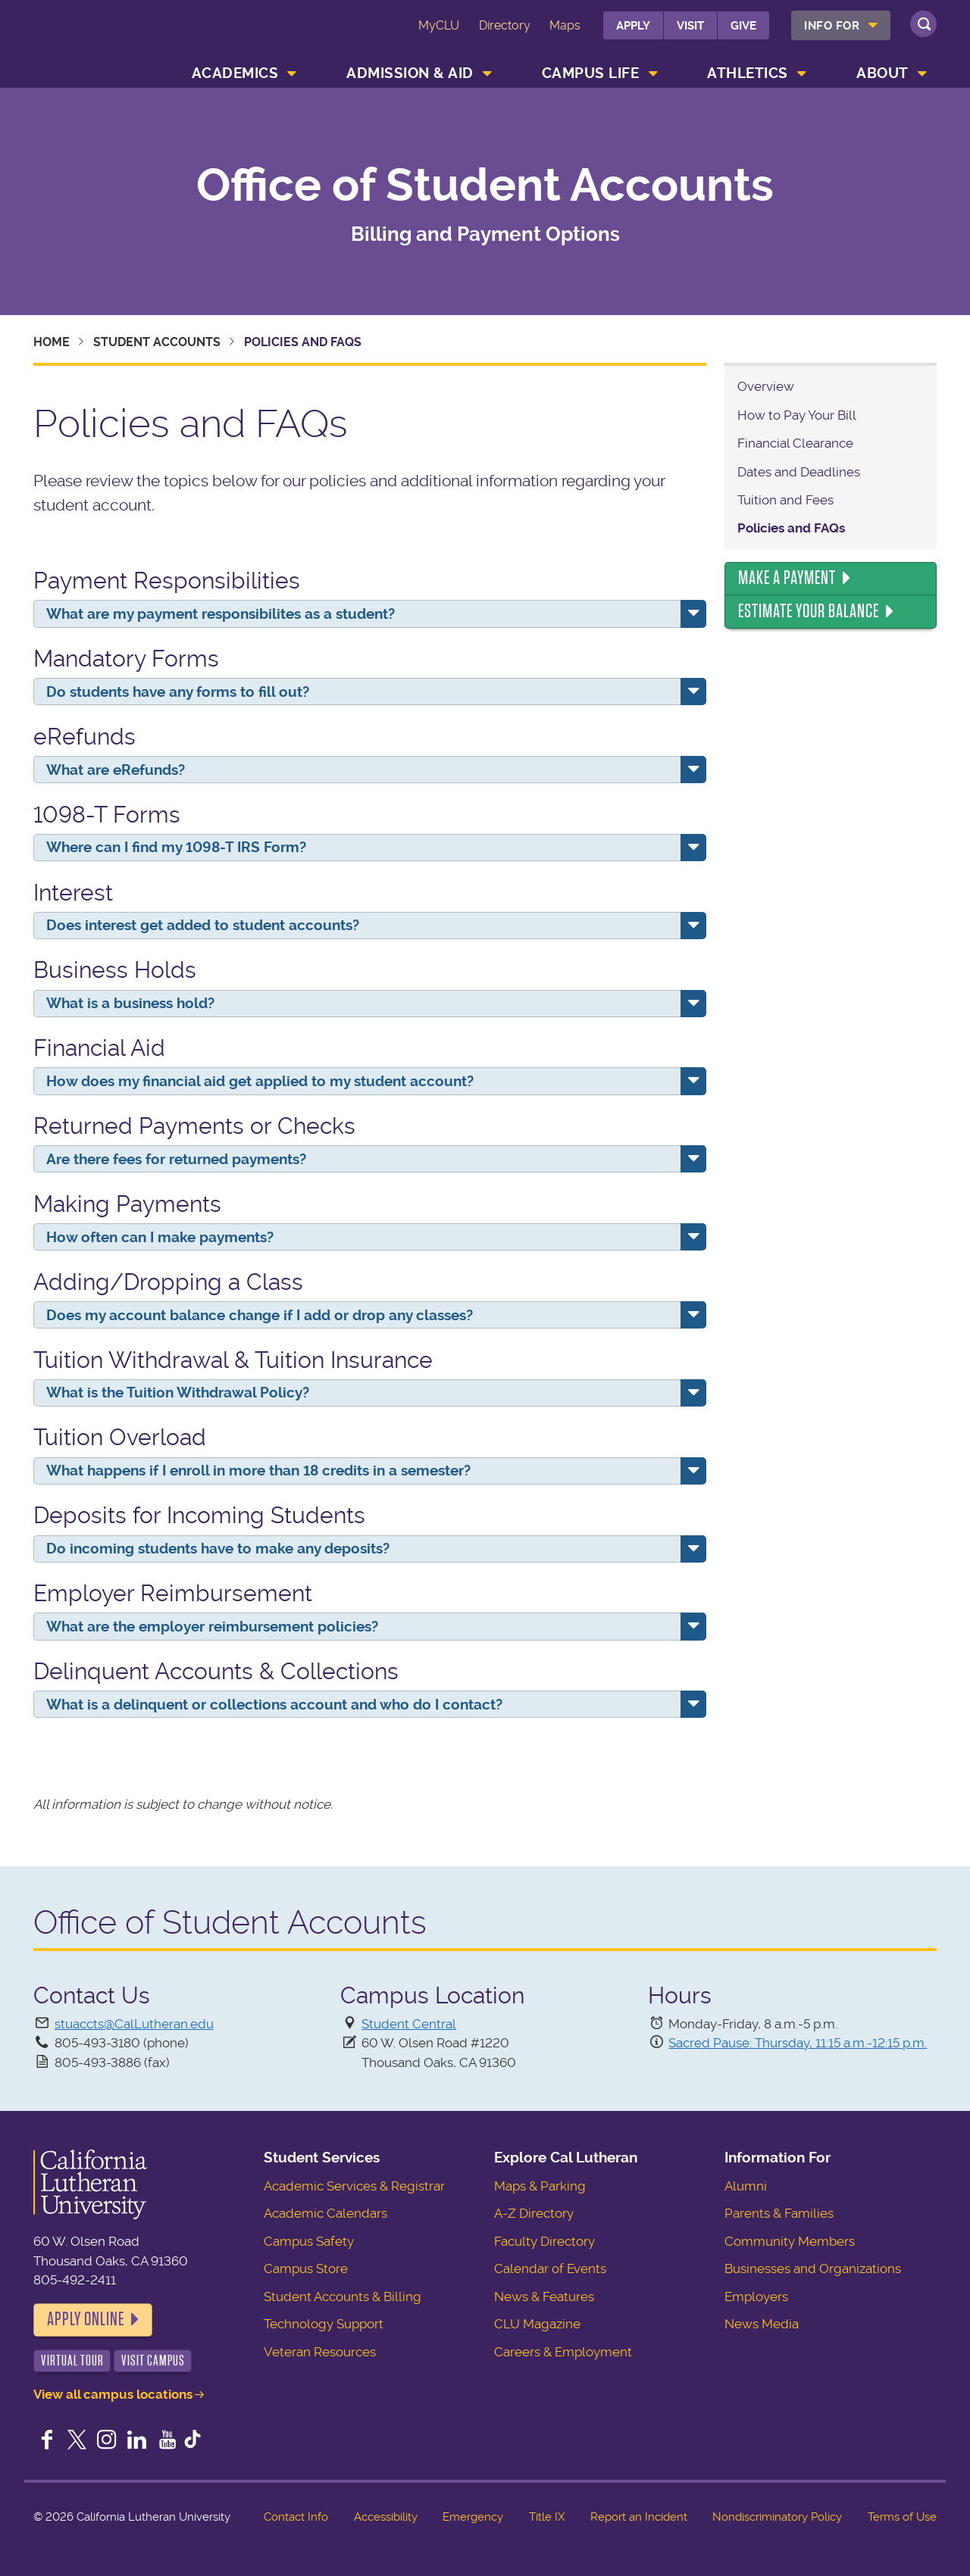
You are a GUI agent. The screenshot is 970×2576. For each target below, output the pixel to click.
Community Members (789, 2241)
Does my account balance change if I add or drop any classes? (259, 1315)
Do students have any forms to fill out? (177, 692)
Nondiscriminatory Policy (777, 2517)
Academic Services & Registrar (354, 2186)
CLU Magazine (537, 2323)
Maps (564, 25)
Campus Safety (309, 2241)
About (882, 73)
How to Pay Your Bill (796, 415)
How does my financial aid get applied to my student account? (260, 1081)
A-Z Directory (534, 2213)
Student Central (408, 2023)
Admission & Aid (410, 73)
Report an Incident (638, 2517)
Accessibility (386, 2517)
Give (743, 26)
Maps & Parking (540, 2186)
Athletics (747, 73)
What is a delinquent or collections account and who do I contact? (274, 1704)
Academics (235, 73)
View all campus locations (112, 2394)
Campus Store (306, 2268)
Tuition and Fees (785, 499)
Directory (504, 25)
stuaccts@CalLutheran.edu (134, 2023)
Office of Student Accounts (485, 185)
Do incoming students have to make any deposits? (218, 1548)
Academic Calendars (325, 2213)
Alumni (745, 2186)
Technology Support (323, 2323)
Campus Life (591, 73)
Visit (690, 26)
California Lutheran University (101, 37)
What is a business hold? (130, 1003)
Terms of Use (902, 2517)
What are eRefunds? (115, 770)
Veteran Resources (320, 2351)
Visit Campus (153, 2360)
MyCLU (438, 25)
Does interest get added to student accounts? (202, 925)
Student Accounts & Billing (342, 2296)
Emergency (473, 2517)
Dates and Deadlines (798, 471)
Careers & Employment (563, 2351)
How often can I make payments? (160, 1237)
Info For (831, 26)
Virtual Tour (72, 2360)
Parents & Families (779, 2213)
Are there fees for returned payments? (176, 1159)
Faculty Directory (544, 2241)
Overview (765, 386)
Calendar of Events (550, 2268)
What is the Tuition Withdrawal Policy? (177, 1392)
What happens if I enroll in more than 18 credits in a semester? (258, 1470)
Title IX (547, 2517)
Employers (756, 2296)
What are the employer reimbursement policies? (212, 1626)
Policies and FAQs (791, 527)
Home (51, 342)
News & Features (544, 2296)
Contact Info (296, 2517)
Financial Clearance (795, 443)
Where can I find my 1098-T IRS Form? (176, 847)
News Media (761, 2323)
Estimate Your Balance (808, 611)
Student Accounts (157, 342)
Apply (633, 26)
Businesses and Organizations (812, 2268)
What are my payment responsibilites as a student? (220, 614)
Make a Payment (787, 578)
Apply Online (85, 2319)
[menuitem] (840, 25)
